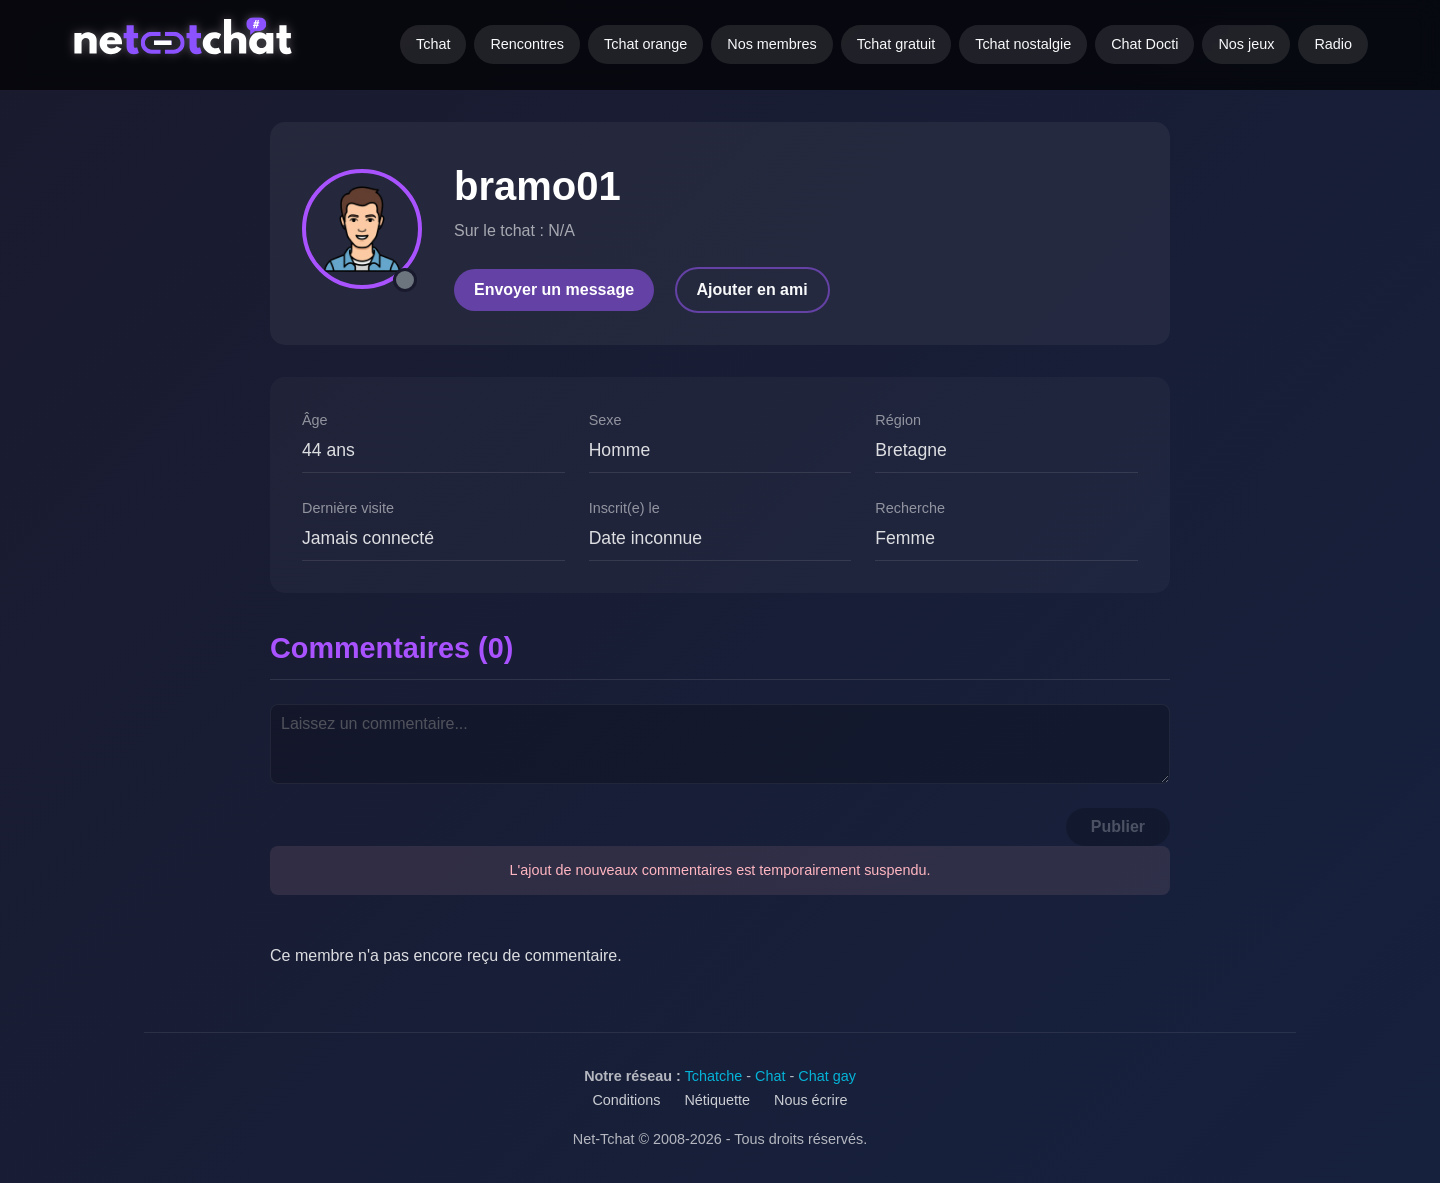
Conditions (626, 1100)
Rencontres (527, 44)
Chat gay (827, 1076)
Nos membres (772, 44)
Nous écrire (811, 1100)
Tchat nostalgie (1023, 44)
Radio (1333, 44)
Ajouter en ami (752, 289)
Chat (770, 1076)
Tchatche (714, 1076)
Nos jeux (1246, 44)
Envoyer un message (554, 289)
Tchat (433, 44)
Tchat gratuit (896, 44)
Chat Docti (1144, 44)
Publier (1118, 826)
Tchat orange (645, 44)
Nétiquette (717, 1100)
